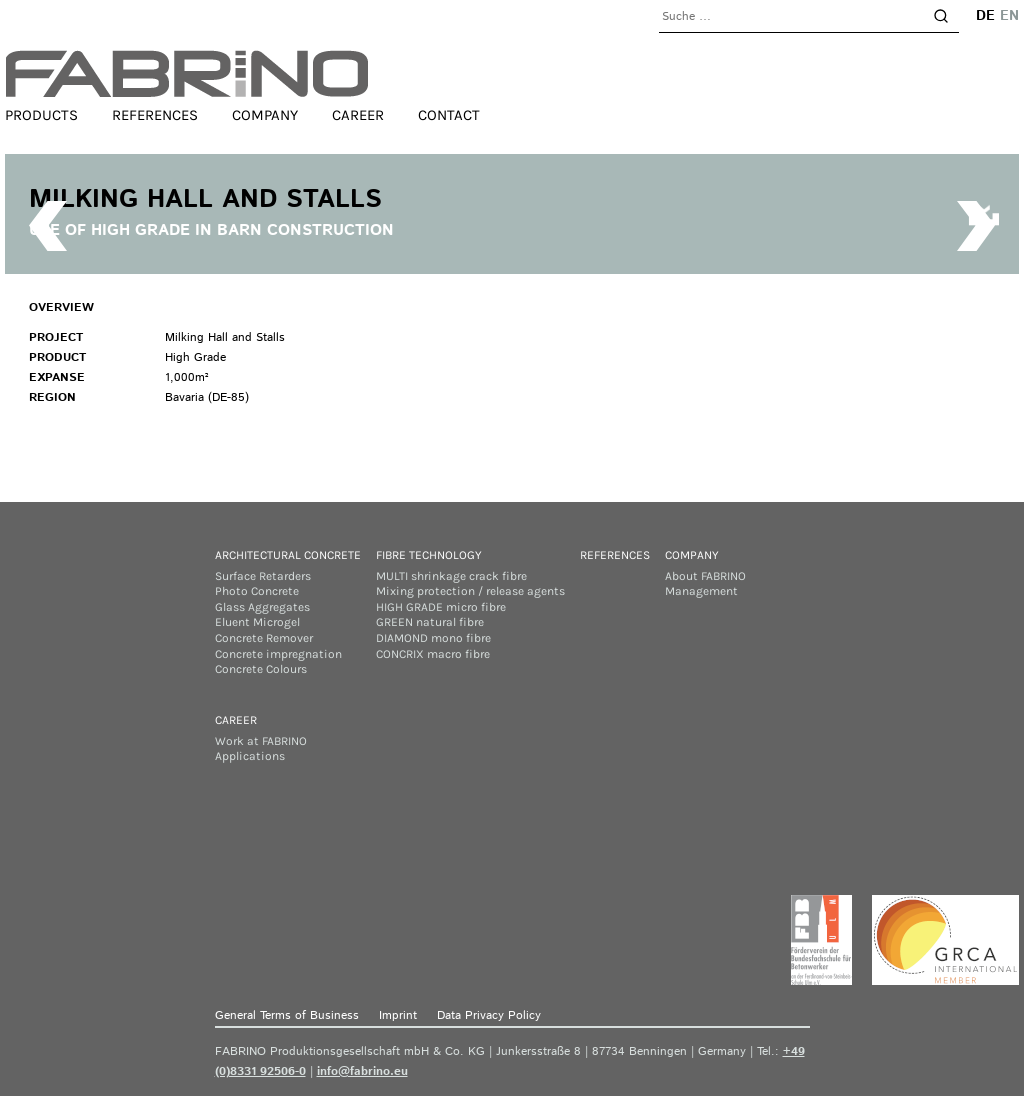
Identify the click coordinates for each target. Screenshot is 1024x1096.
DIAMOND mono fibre (433, 638)
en (1009, 16)
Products (41, 115)
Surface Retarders (263, 576)
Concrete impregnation (278, 654)
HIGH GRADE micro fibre (441, 607)
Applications (250, 756)
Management (701, 591)
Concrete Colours (261, 669)
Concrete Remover (264, 638)
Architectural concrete (288, 555)
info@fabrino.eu (362, 1071)
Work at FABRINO (261, 741)
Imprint (398, 1015)
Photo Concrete (257, 591)
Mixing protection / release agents (470, 591)
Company (265, 115)
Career (358, 115)
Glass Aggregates (262, 607)
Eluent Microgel (257, 622)
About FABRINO (705, 576)
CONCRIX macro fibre (433, 654)
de (985, 16)
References (155, 115)
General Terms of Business (287, 1015)
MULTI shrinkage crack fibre (451, 576)
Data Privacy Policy (489, 1015)
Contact (449, 115)
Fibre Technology (429, 555)
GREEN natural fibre (430, 622)
